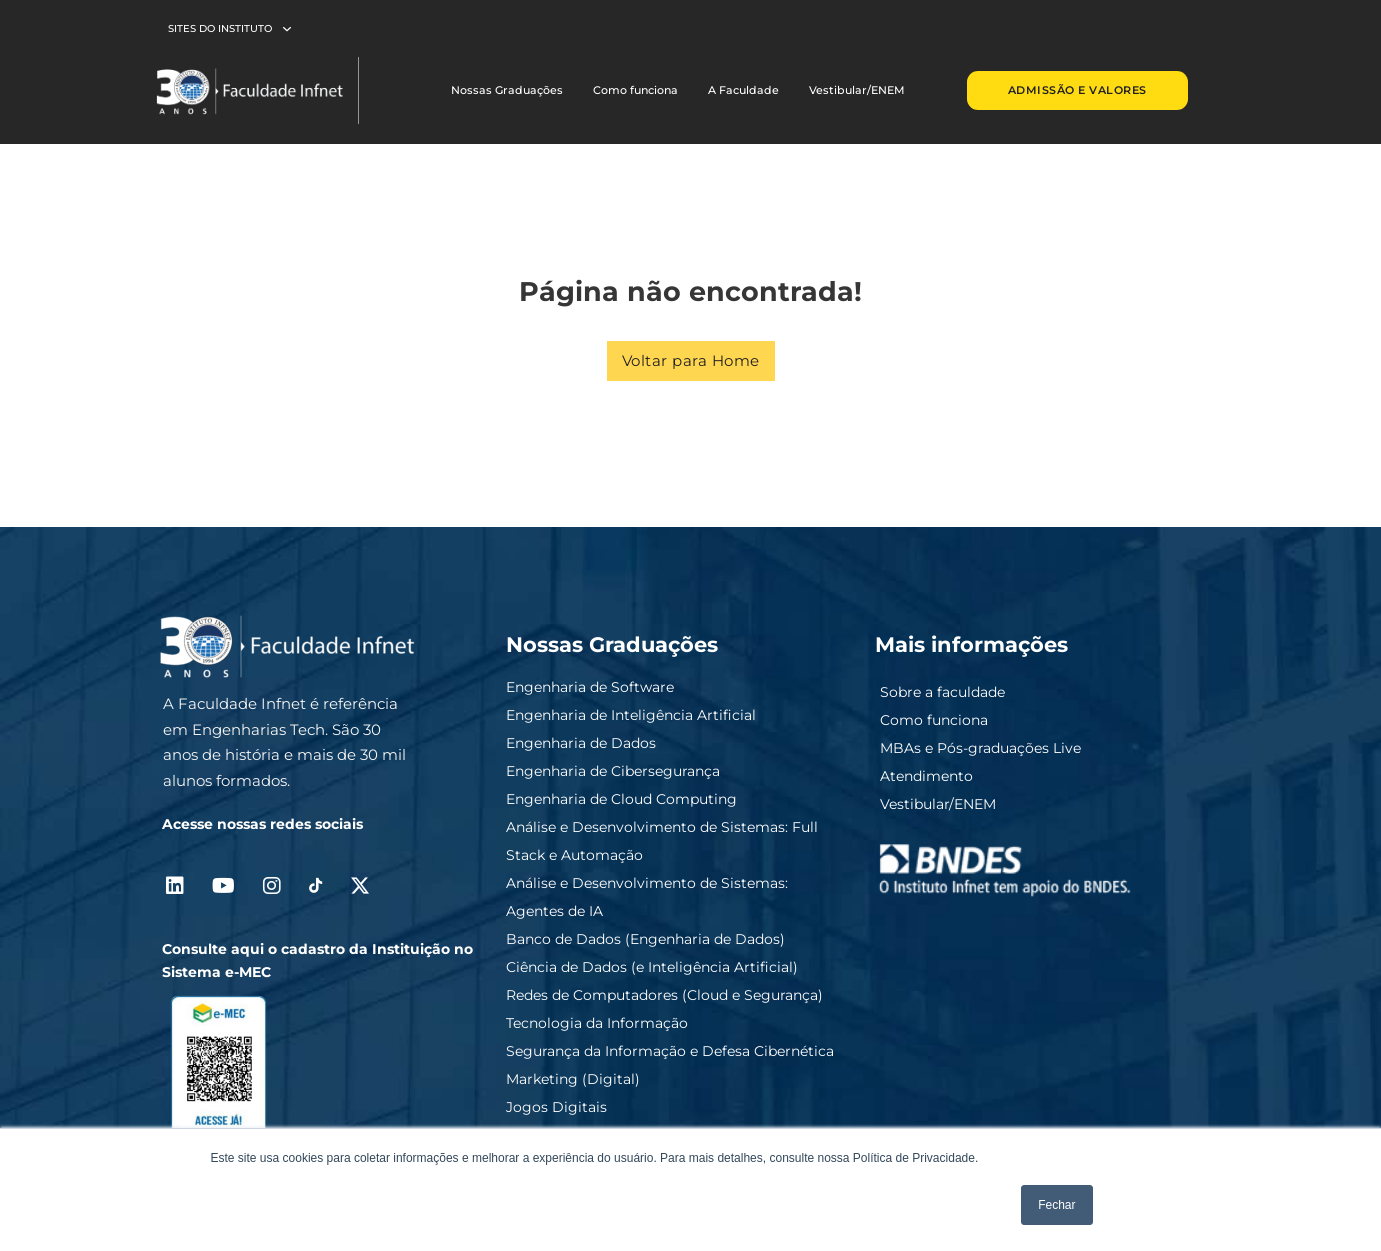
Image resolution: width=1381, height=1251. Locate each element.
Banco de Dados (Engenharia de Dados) (645, 939)
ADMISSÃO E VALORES (1077, 90)
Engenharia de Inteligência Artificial (631, 715)
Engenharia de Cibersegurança (613, 771)
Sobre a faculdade (942, 692)
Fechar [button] (1056, 1205)
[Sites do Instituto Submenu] (287, 29)
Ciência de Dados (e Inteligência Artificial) (652, 967)
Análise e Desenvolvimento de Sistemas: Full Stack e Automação (662, 841)
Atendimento (926, 776)
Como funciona (635, 90)
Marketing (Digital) (573, 1079)
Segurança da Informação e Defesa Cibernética (670, 1051)
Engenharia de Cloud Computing (621, 799)
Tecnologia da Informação (597, 1023)
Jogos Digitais (556, 1107)
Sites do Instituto (220, 28)
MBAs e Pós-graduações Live (980, 748)
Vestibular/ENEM (857, 90)
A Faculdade (743, 90)
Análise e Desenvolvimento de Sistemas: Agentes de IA (647, 897)
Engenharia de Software (590, 687)
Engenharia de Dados (581, 743)
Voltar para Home (691, 360)
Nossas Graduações (507, 90)
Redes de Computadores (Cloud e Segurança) (664, 995)
